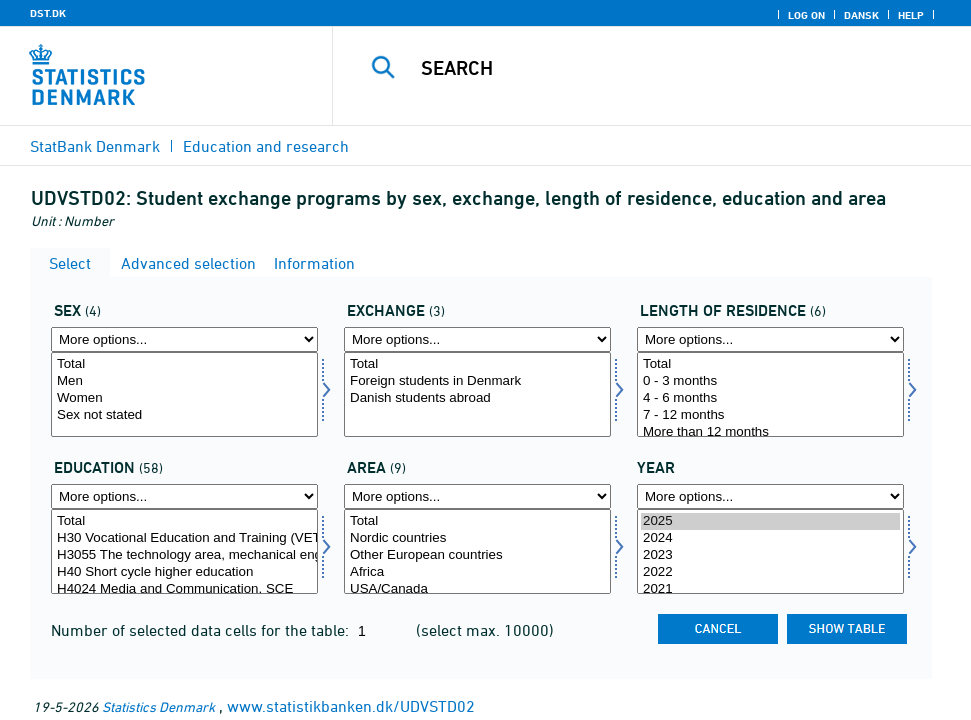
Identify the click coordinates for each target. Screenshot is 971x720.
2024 (770, 538)
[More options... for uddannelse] (184, 496)
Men (184, 381)
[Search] (665, 68)
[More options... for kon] (184, 339)
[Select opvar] (770, 394)
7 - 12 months (770, 415)
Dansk (861, 15)
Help (911, 15)
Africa (477, 572)
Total (184, 364)
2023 (770, 555)
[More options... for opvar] (770, 339)
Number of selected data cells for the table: (202, 630)
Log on (806, 15)
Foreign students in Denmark (477, 381)
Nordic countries (477, 538)
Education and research (266, 146)
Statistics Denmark (158, 706)
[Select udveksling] (477, 394)
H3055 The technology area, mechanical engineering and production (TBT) (184, 555)
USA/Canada (477, 589)
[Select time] (770, 551)
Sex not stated (184, 415)
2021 (770, 589)
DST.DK (48, 13)
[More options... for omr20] (477, 496)
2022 (770, 572)
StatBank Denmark (95, 146)
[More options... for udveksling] (477, 339)
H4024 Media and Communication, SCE (184, 589)
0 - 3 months (770, 381)
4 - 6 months (770, 398)
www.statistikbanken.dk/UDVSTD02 (351, 706)
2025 (770, 521)
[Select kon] (184, 394)
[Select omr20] (477, 551)
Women (184, 398)
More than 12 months (770, 432)
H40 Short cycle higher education (184, 572)
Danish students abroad (477, 398)
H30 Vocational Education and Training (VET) (184, 538)
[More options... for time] (770, 496)
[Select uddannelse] (184, 551)
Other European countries (477, 555)
